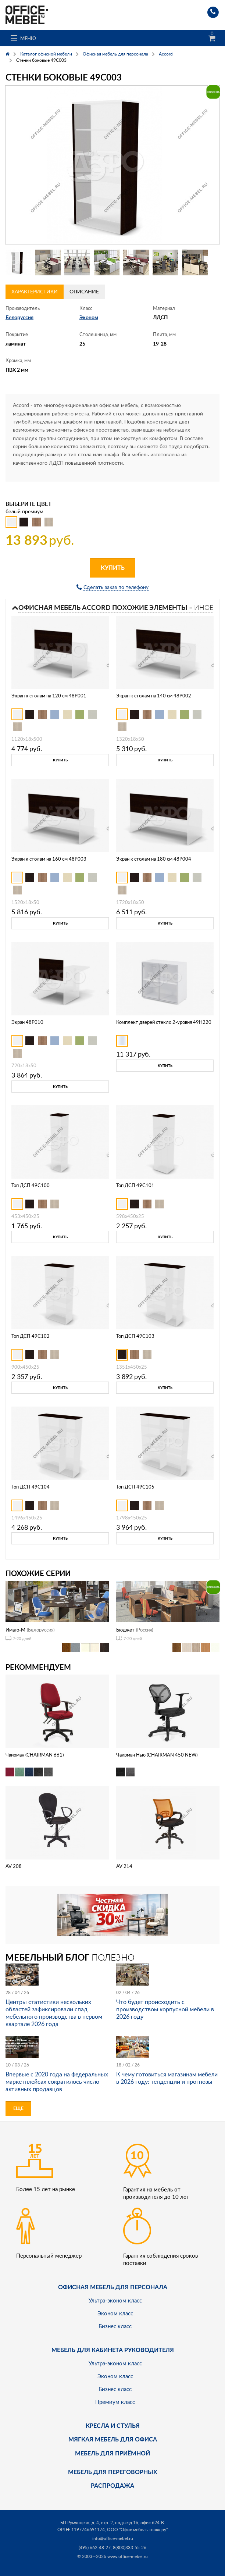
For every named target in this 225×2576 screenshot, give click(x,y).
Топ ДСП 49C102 (30, 1336)
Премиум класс (115, 2401)
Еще (18, 2108)
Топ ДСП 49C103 (135, 1336)
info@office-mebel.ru (112, 2538)
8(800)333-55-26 (129, 2547)
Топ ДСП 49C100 (30, 1185)
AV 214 (124, 1866)
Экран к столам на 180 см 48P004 (153, 858)
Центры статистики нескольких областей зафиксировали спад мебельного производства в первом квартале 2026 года (54, 2013)
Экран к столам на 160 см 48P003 (48, 858)
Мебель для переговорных (112, 2472)
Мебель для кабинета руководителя (112, 2349)
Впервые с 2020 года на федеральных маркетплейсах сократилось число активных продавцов (57, 2081)
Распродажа (112, 2485)
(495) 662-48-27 (95, 2547)
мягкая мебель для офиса (112, 2439)
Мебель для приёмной (112, 2453)
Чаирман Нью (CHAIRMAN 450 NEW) (156, 1754)
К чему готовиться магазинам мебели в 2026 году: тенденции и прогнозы (167, 2078)
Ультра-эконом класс (115, 2300)
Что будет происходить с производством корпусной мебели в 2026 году (165, 2009)
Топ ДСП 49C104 (30, 1486)
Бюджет (125, 1629)
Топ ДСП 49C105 (135, 1486)
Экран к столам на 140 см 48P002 (153, 695)
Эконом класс (115, 2313)
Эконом (88, 317)
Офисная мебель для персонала (112, 2287)
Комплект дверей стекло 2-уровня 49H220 (163, 1022)
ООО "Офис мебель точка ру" (137, 2529)
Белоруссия (19, 317)
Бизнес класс (115, 2326)
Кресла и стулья (113, 2425)
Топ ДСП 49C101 (135, 1185)
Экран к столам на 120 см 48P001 (48, 695)
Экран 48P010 (27, 1022)
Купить (113, 567)
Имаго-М (15, 1629)
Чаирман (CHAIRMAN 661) (35, 1754)
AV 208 (14, 1866)
